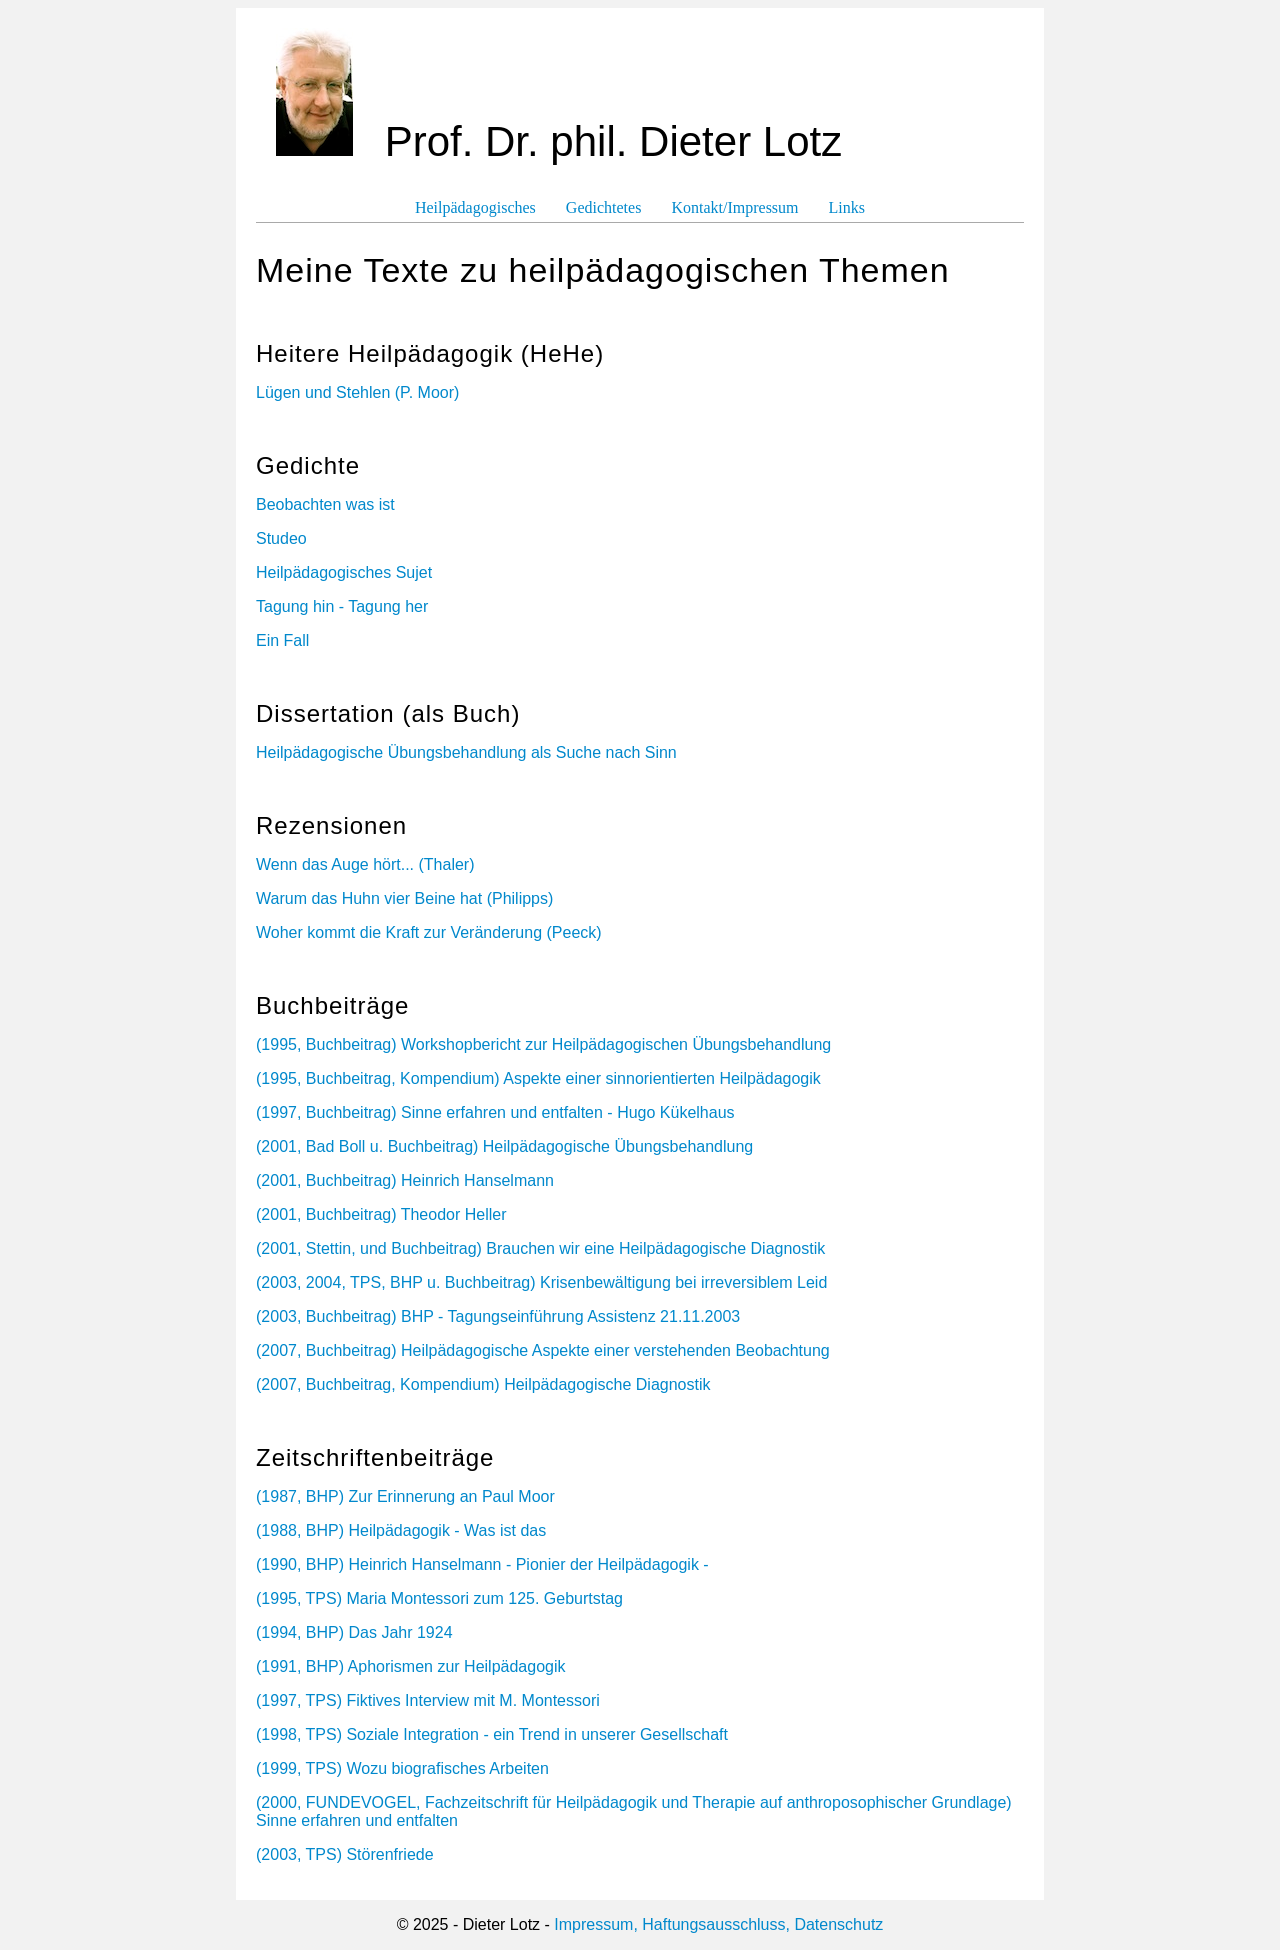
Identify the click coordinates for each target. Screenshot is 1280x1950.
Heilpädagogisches (475, 207)
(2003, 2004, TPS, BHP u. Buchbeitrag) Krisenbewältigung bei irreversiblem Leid (541, 1282)
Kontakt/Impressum (734, 207)
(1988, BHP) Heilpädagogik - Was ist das (401, 1530)
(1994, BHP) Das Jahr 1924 (354, 1632)
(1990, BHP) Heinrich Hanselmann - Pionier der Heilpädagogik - (482, 1564)
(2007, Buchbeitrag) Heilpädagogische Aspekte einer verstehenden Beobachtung (543, 1350)
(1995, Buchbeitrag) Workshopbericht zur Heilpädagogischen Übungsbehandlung (543, 1044)
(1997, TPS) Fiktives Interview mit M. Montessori (428, 1700)
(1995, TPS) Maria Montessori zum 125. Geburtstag (439, 1598)
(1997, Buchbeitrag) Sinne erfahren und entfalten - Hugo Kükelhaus (495, 1112)
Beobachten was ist (325, 504)
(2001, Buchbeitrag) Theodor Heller (381, 1214)
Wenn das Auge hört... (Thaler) (365, 864)
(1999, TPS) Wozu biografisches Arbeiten (402, 1768)
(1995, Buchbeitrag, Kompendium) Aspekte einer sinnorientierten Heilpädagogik (538, 1078)
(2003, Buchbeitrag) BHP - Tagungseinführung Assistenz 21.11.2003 (498, 1316)
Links (847, 207)
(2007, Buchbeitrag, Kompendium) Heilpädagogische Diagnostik (483, 1384)
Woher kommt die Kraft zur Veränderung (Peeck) (429, 932)
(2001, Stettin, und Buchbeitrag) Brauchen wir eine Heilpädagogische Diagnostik (540, 1248)
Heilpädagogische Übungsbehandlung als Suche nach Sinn (466, 752)
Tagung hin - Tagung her (342, 606)
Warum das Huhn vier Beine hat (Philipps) (404, 898)
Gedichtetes (604, 207)
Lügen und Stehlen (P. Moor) (357, 392)
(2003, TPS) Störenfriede (345, 1854)
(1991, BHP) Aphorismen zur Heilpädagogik (411, 1666)
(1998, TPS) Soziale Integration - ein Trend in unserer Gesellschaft (492, 1734)
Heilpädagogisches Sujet (344, 572)
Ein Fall (282, 640)
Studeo (281, 538)
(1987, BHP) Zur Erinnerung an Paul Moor (405, 1496)
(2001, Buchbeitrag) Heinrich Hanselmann (405, 1180)
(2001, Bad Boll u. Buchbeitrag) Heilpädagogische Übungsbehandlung (504, 1146)
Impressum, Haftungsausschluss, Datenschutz (718, 1924)
